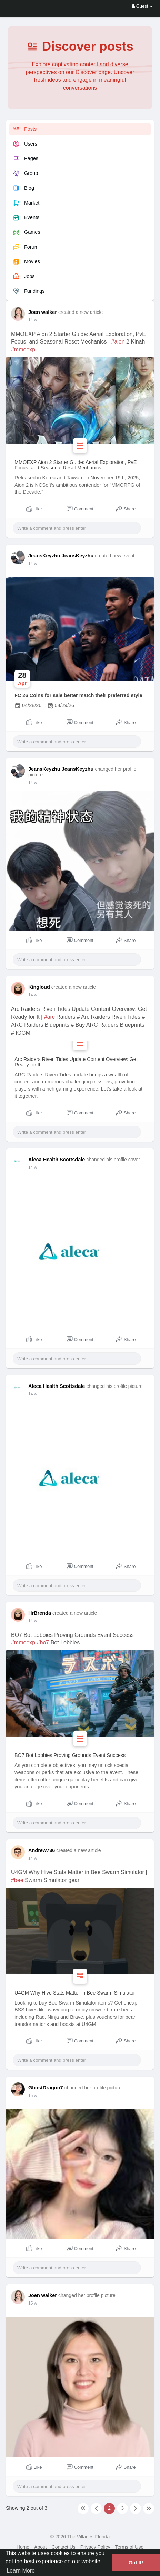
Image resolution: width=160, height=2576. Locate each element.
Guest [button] (142, 6)
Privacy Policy (95, 2547)
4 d (31, 1620)
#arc (49, 1017)
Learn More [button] (21, 2571)
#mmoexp (23, 349)
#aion (117, 342)
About (40, 2547)
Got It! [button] (136, 2562)
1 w (31, 2095)
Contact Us (64, 2547)
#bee (17, 1880)
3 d (31, 319)
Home (23, 2547)
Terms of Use (129, 2547)
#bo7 (43, 1642)
